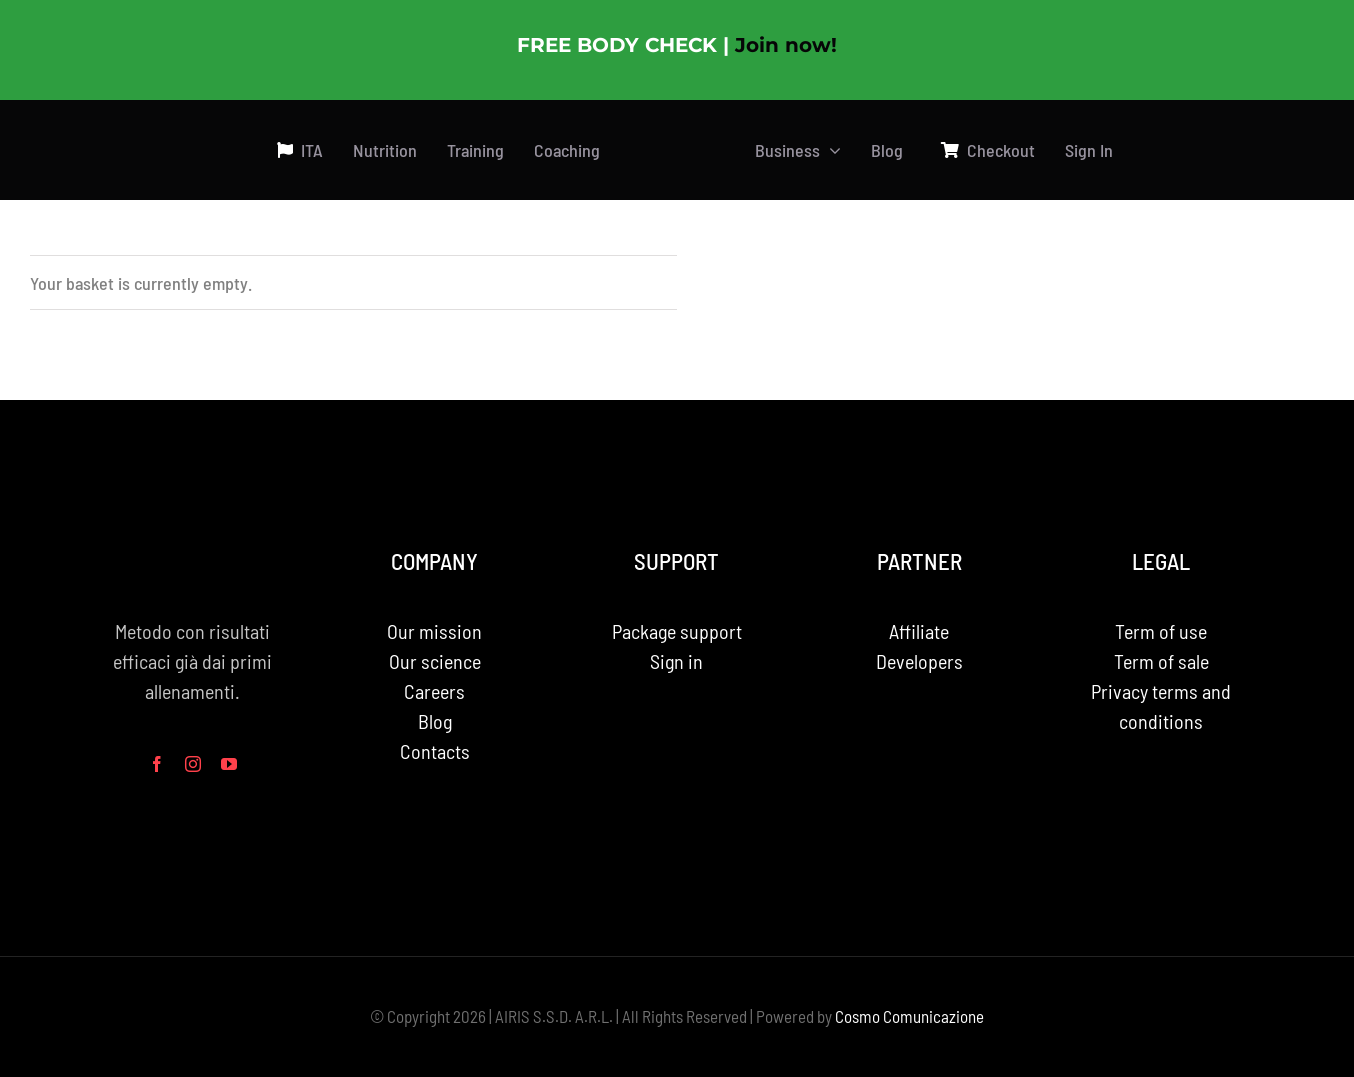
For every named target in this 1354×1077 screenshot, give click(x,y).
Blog (435, 721)
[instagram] (193, 764)
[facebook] (157, 764)
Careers (434, 691)
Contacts (435, 751)
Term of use (1161, 631)
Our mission (434, 631)
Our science (435, 661)
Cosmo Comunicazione (909, 1016)
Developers (919, 661)
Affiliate (919, 631)
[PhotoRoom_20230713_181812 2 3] (677, 122)
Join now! (786, 45)
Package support (677, 631)
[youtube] (229, 764)
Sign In (1089, 150)
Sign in (676, 661)
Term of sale (1161, 661)
